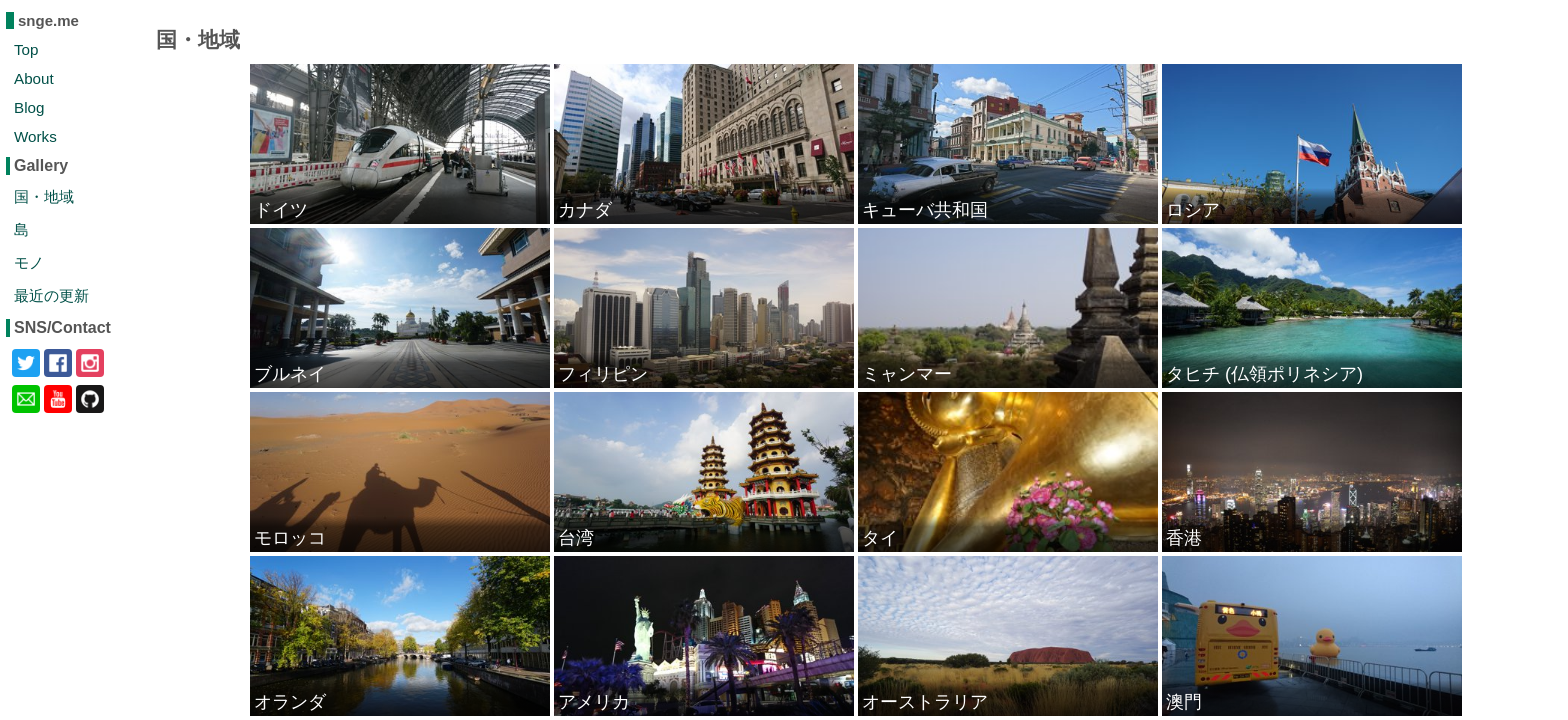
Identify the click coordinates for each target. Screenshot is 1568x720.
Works (35, 136)
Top (26, 49)
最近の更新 (51, 295)
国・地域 (44, 196)
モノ (29, 262)
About (34, 78)
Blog (29, 107)
